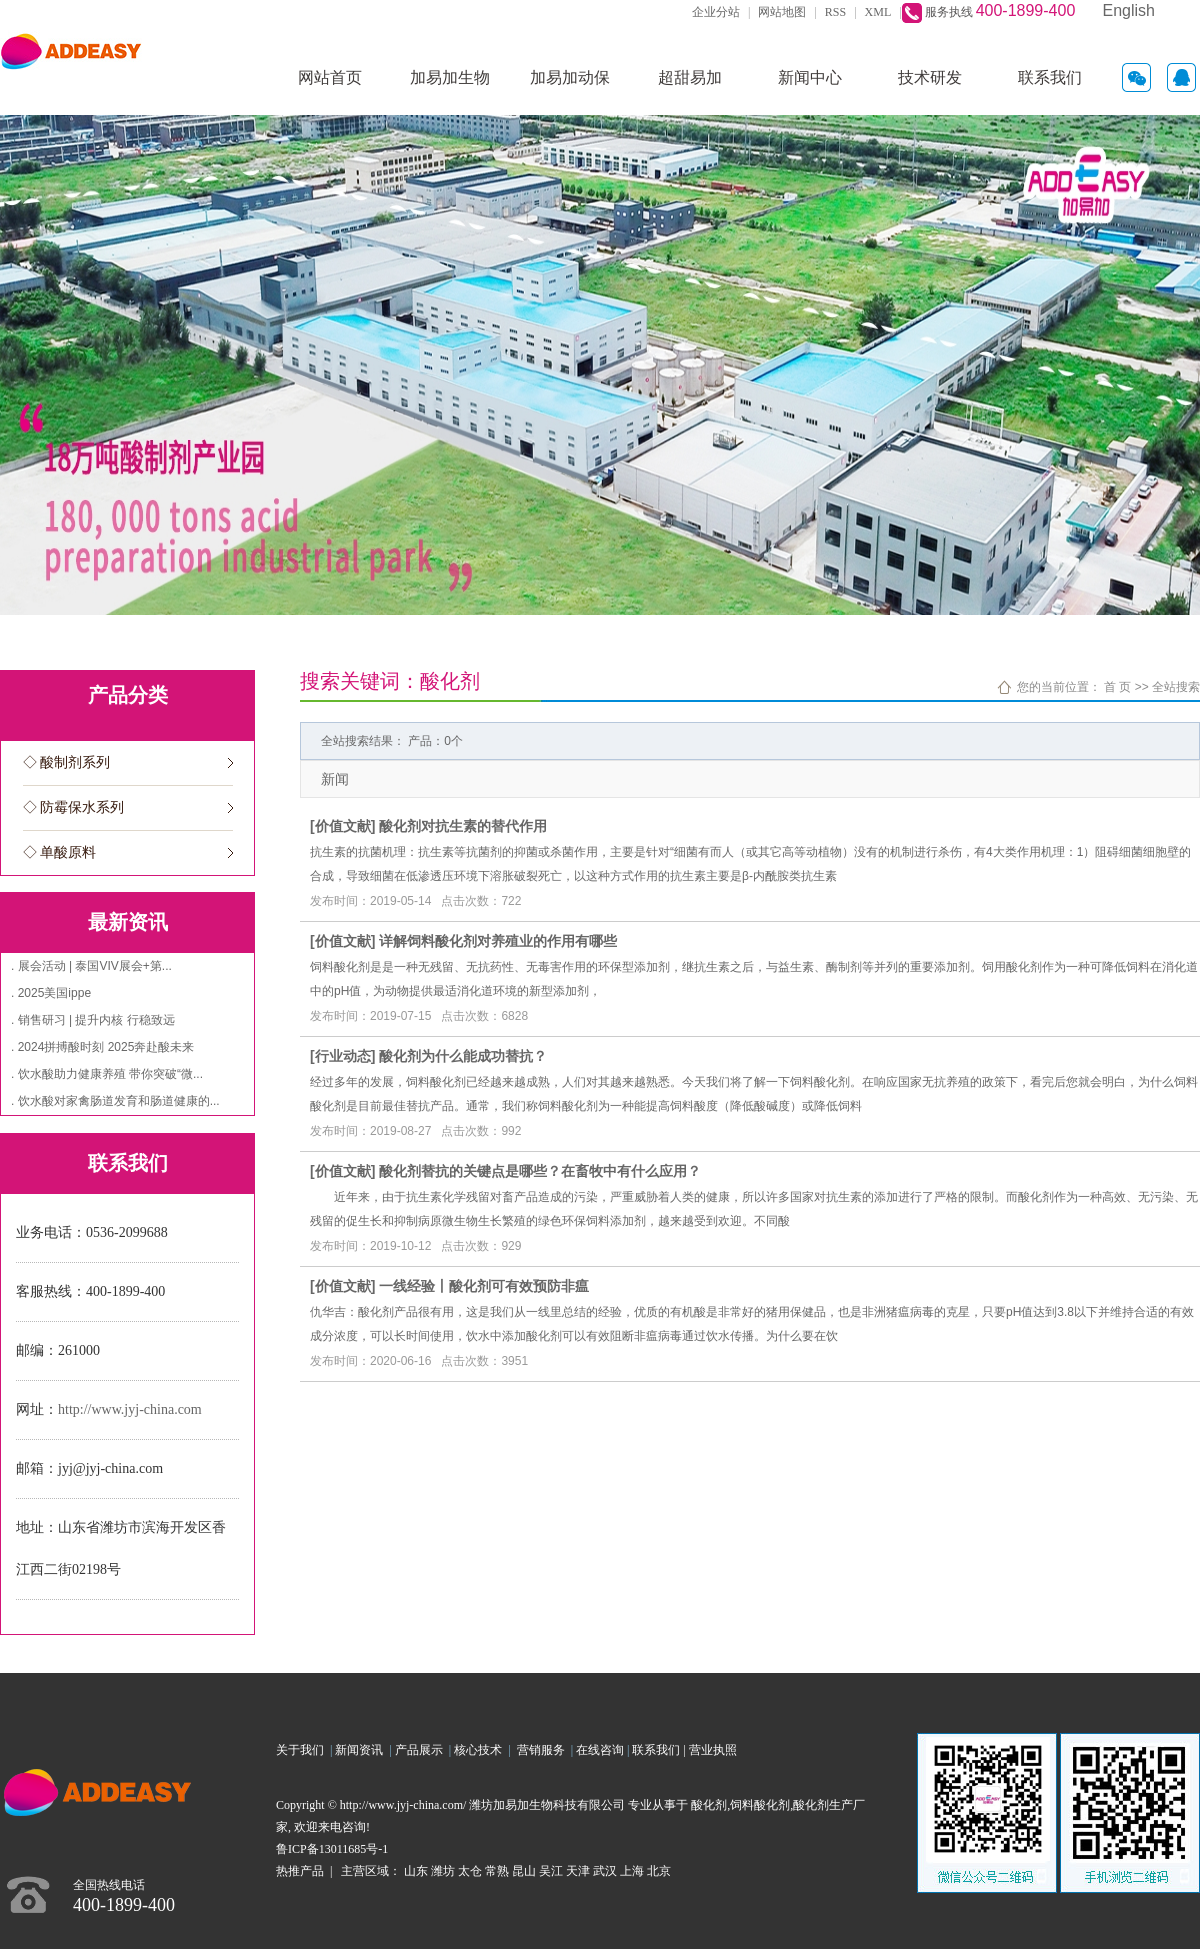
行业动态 (343, 1056)
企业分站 (716, 12)
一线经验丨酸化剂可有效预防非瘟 (484, 1286)
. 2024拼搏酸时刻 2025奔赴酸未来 (102, 1047)
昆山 (524, 1871)
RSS (835, 12)
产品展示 (422, 1750)
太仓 (470, 1871)
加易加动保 (570, 77)
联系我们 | (660, 1750)
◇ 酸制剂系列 (67, 762)
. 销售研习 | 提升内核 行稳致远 (93, 1020)
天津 (578, 1871)
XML (878, 12)
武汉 (605, 1871)
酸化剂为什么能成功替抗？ (463, 1056)
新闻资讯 (362, 1750)
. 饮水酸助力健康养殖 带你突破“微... (107, 1074)
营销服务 (544, 1750)
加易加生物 (450, 77)
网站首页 (330, 77)
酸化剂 (709, 1805)
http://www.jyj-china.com (130, 1409)
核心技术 (478, 1750)
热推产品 (300, 1871)
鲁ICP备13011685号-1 (332, 1849)
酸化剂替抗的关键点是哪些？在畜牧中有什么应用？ (540, 1171)
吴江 (551, 1871)
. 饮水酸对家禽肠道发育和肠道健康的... (115, 1101)
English (1129, 10)
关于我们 (303, 1750)
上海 (632, 1871)
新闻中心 (810, 77)
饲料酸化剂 (760, 1805)
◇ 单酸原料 (60, 852)
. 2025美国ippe (51, 993)
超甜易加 (690, 77)
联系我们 (1050, 77)
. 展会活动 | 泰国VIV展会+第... (91, 966)
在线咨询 (600, 1750)
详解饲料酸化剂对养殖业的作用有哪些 (498, 941)
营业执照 (713, 1750)
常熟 (497, 1871)
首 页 (1117, 687)
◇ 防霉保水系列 (74, 807)
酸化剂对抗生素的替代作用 (463, 826)
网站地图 (782, 12)
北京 (659, 1871)
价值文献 (343, 826)
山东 (416, 1871)
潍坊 (443, 1871)
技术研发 (930, 77)
